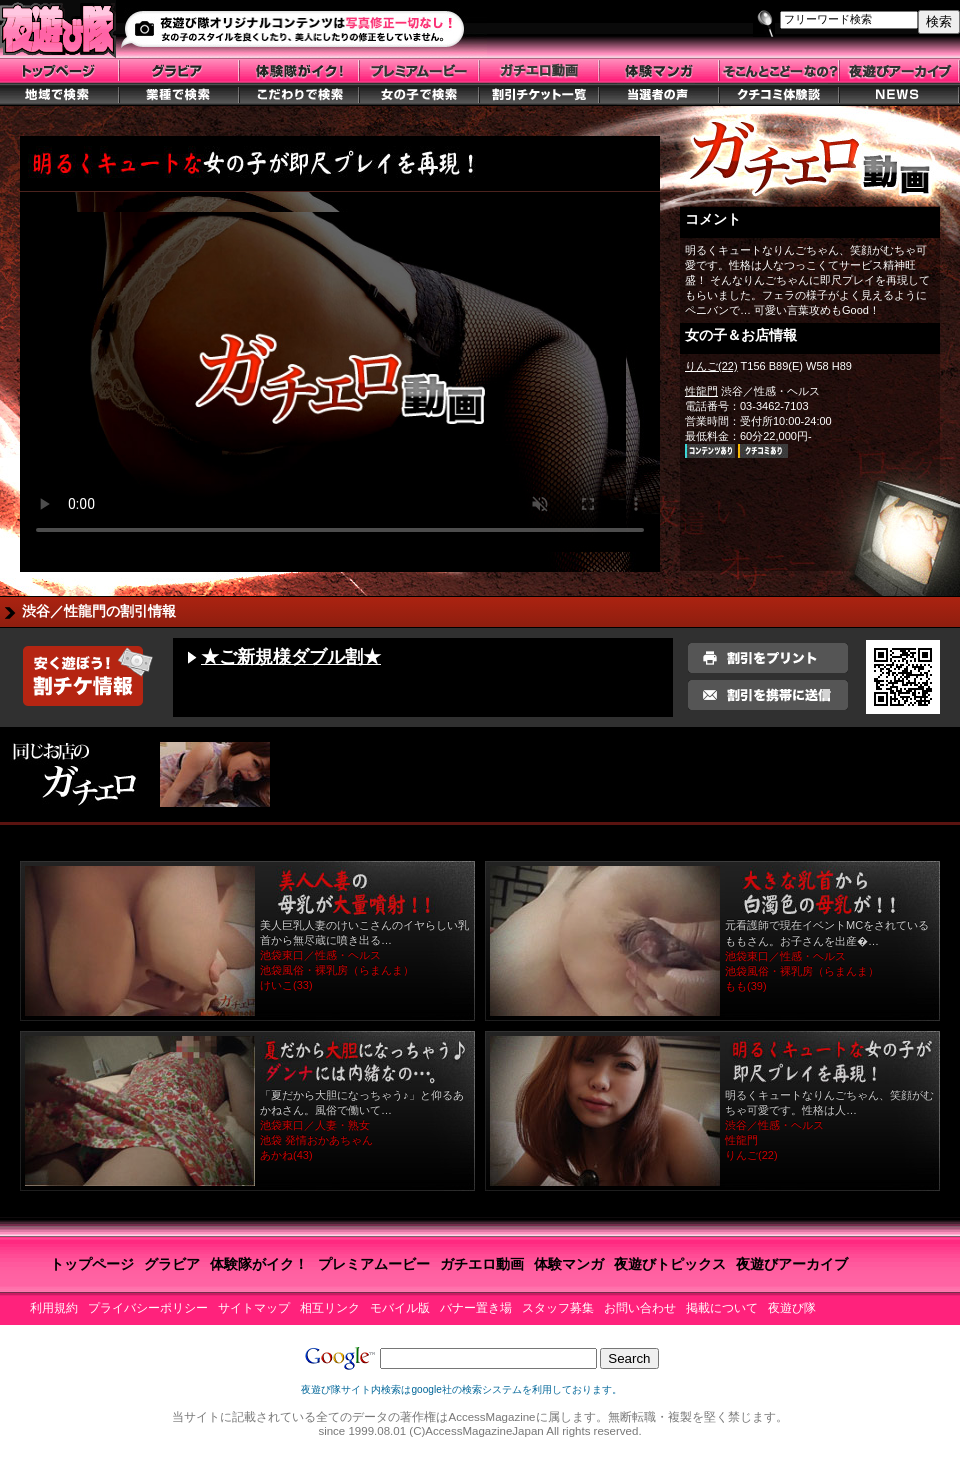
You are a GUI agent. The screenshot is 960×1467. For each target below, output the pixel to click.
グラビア (172, 1264)
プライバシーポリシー (148, 1308)
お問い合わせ (640, 1308)
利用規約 (54, 1308)
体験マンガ (569, 1264)
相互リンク (330, 1308)
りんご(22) (711, 366)
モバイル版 (400, 1308)
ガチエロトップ (810, 162)
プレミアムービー (374, 1264)
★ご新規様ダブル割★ (291, 657)
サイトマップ (254, 1308)
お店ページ (710, 451)
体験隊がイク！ (259, 1264)
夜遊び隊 (792, 1308)
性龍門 (701, 391)
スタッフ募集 (558, 1308)
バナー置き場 (476, 1308)
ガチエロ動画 (482, 1264)
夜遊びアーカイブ (792, 1264)
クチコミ (763, 451)
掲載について (722, 1308)
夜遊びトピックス (670, 1264)
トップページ (92, 1264)
